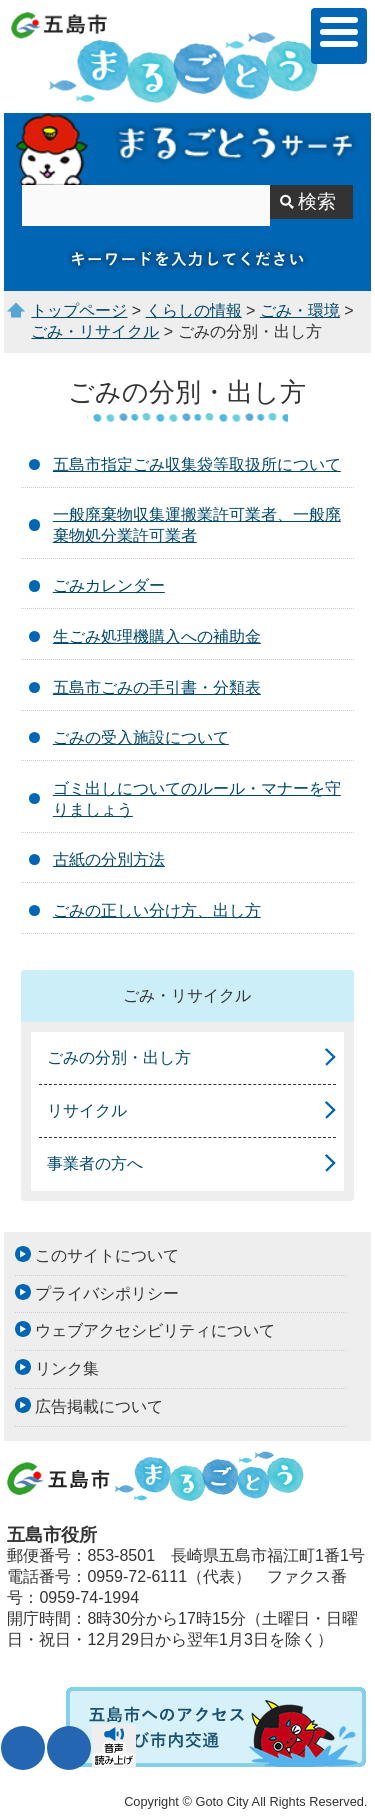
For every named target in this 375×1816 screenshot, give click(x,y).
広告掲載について (99, 1406)
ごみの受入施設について (141, 737)
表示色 (69, 1748)
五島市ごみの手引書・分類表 (157, 687)
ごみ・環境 (300, 310)
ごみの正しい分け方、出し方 (157, 910)
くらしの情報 (194, 310)
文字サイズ (23, 1748)
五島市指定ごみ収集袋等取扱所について (197, 464)
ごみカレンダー (109, 585)
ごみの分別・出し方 (119, 1057)
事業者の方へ (95, 1163)
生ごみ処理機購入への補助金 (157, 636)
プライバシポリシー (107, 1293)
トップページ (79, 310)
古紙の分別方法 (109, 859)
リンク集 (67, 1368)
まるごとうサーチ (187, 149)
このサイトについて (107, 1255)
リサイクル (87, 1110)
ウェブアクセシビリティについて (155, 1330)
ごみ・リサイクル (95, 331)
